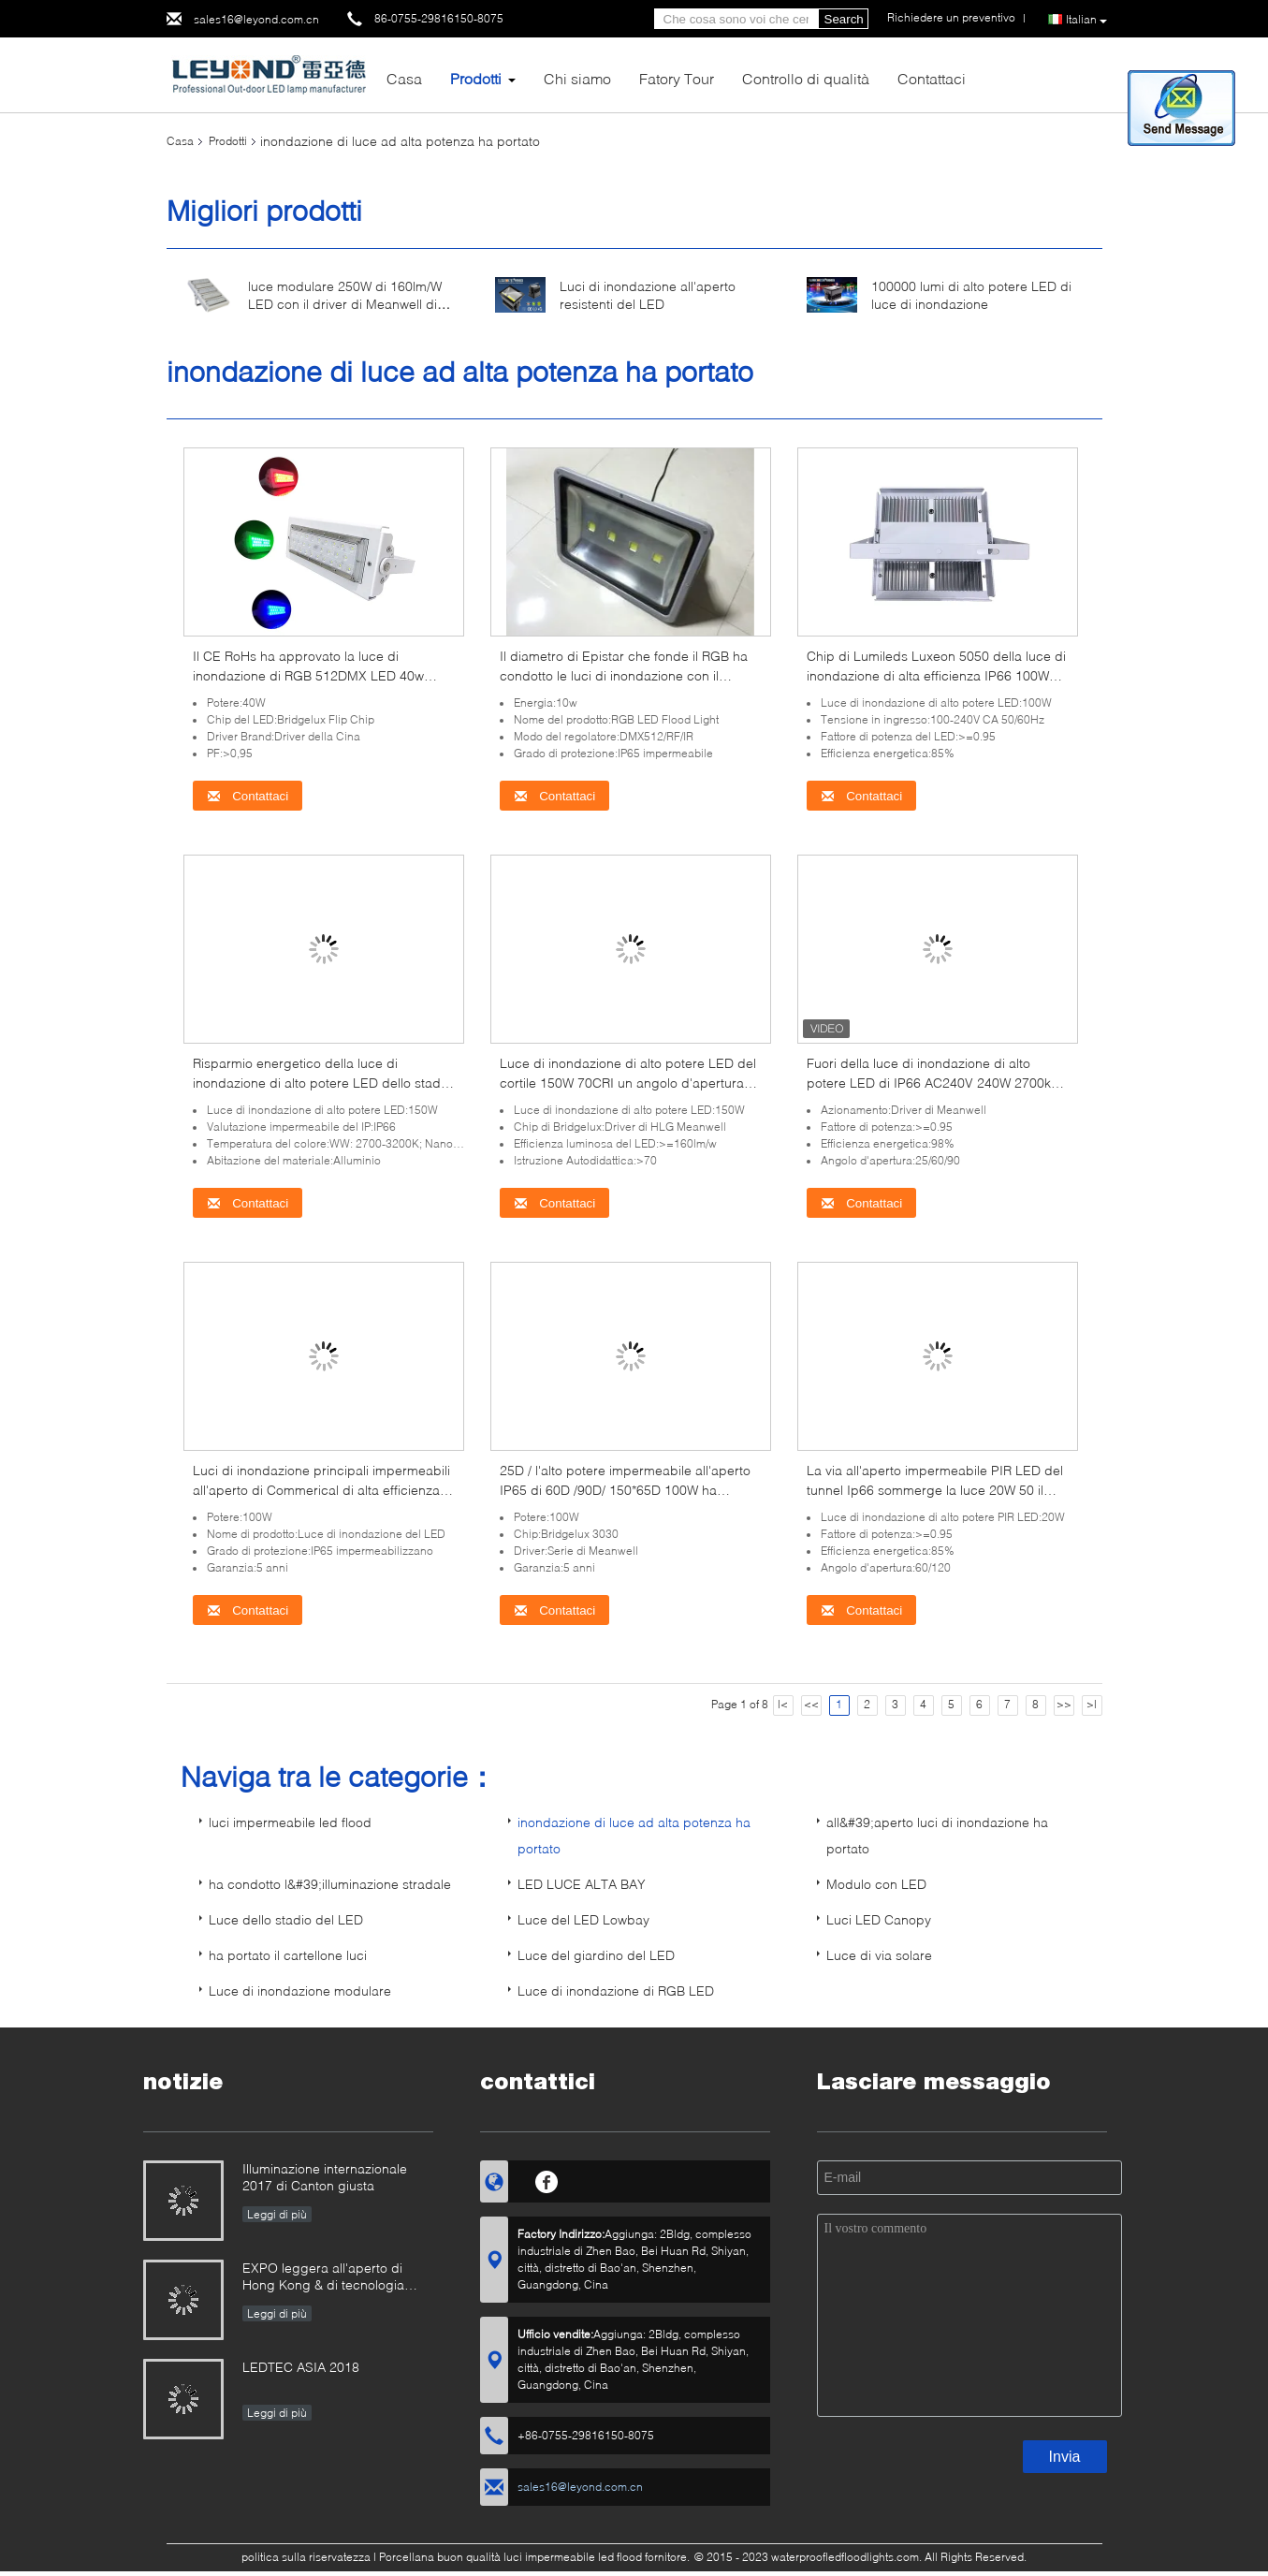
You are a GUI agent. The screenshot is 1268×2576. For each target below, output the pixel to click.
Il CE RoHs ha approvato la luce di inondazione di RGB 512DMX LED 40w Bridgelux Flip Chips (308, 675)
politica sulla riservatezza (306, 2557)
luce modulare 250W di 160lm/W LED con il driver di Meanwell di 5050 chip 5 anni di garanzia (345, 303)
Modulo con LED (876, 1884)
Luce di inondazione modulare (300, 1990)
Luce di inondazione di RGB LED (615, 1990)
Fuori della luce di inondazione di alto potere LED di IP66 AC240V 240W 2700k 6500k (929, 1082)
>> (1064, 1704)
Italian (1086, 19)
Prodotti (476, 78)
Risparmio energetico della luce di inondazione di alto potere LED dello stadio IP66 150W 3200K (322, 1082)
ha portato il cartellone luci (288, 1955)
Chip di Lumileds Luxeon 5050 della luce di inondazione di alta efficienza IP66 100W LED (936, 675)
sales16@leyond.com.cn (256, 19)
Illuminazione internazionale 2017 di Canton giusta (324, 2176)
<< (811, 1704)
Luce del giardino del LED (596, 1955)
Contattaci (931, 78)
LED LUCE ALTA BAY (581, 1884)
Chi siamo (577, 78)
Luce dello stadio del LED (286, 1919)
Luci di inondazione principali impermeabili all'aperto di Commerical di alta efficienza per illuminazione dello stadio (321, 1489)
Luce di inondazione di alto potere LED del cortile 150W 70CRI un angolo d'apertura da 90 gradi (628, 1082)
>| (1091, 1704)
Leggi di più (277, 2214)
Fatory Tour (676, 78)
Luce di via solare (879, 1955)
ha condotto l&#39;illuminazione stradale (330, 1884)
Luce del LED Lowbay (583, 1919)
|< (783, 1704)
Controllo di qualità (805, 78)
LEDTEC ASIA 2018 (300, 2367)
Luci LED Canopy (878, 1919)
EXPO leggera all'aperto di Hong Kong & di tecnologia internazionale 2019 (323, 2278)
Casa (404, 78)
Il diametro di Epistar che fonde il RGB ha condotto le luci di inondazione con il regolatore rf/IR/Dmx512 (624, 675)
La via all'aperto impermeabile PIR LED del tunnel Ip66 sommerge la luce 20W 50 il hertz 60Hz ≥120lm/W (935, 1489)
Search (844, 19)
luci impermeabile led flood (290, 1822)
